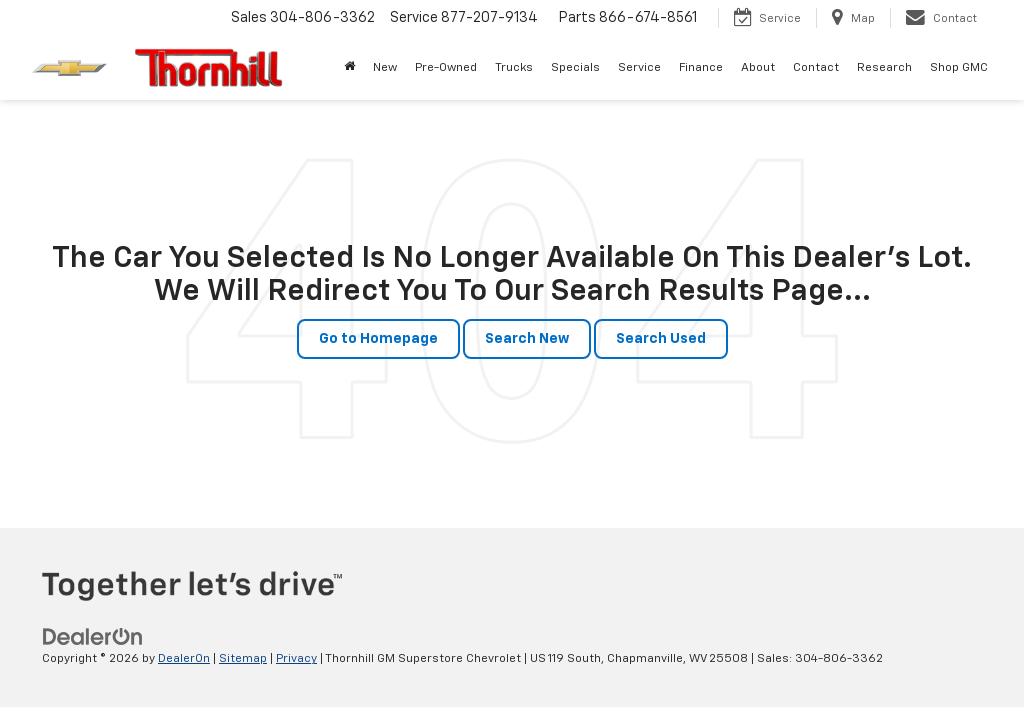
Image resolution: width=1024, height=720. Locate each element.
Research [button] (884, 68)
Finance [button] (701, 68)
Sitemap (243, 659)
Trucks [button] (514, 68)
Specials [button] (575, 68)
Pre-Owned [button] (446, 68)
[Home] (349, 68)
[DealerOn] (93, 637)
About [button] (758, 68)
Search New (527, 339)
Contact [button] (816, 68)
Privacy (296, 659)
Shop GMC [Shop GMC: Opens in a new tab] (959, 68)
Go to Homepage (378, 339)
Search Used (661, 339)
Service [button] (639, 68)
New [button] (385, 68)
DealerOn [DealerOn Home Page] (184, 659)
